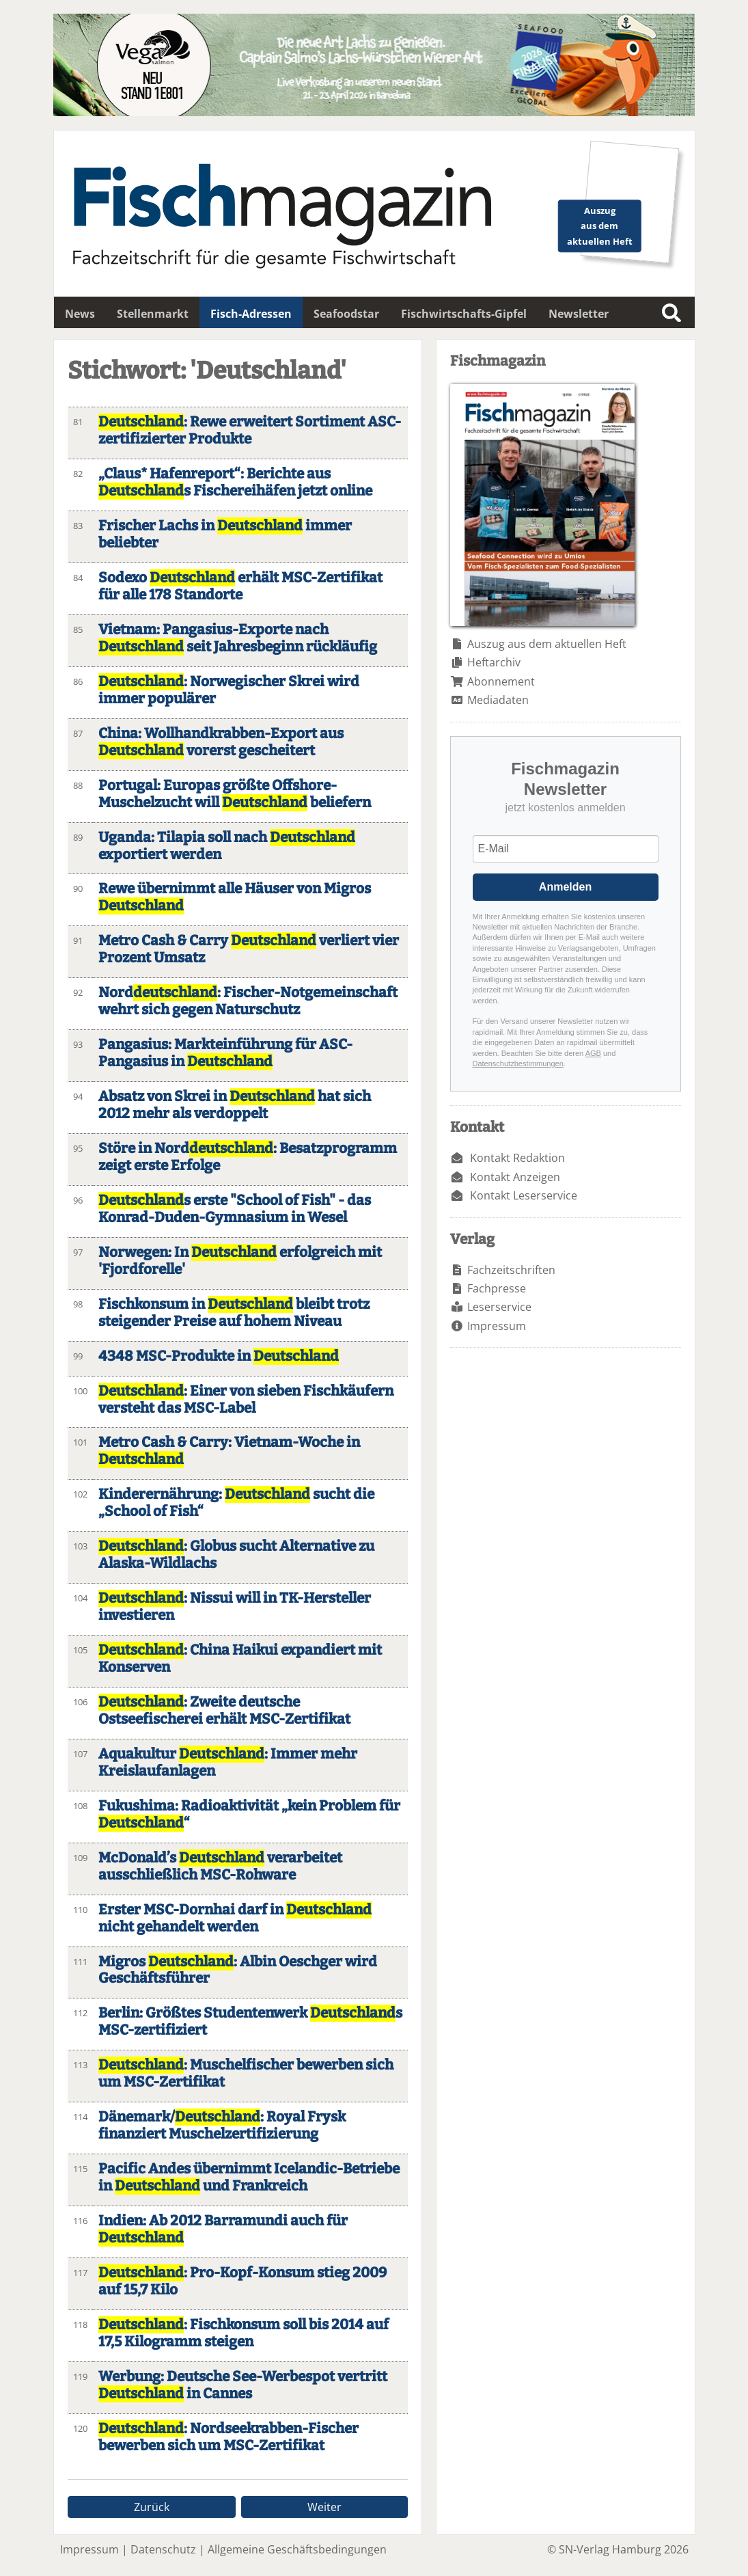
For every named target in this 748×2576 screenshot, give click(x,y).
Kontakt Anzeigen (515, 1176)
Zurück (151, 2506)
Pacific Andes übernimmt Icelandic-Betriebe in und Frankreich (249, 2177)
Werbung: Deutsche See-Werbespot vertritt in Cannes (242, 2385)
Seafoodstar (346, 313)
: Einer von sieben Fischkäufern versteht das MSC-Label (245, 1400)
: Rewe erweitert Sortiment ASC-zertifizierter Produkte (249, 430)
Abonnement (501, 681)
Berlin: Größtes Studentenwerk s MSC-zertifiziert (250, 2022)
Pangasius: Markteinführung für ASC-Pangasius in (225, 1053)
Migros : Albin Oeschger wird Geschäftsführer (237, 1970)
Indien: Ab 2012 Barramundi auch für (223, 2229)
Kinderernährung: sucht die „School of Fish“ (236, 1503)
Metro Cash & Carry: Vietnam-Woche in (229, 1451)
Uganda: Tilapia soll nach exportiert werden (226, 846)
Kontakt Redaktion (517, 1157)
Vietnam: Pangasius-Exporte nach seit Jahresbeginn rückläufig (237, 638)
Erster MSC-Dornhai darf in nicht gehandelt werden (235, 1918)
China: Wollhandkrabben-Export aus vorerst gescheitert (221, 742)
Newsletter (579, 313)
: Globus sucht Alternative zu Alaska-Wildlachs (236, 1555)
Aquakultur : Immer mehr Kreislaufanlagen (227, 1763)
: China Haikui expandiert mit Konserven (240, 1659)
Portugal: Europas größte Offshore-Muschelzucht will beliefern (234, 794)
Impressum (496, 1325)
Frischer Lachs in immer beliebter (225, 534)
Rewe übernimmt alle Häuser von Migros (234, 897)
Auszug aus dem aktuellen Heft (546, 643)
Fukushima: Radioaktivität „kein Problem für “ (249, 1815)
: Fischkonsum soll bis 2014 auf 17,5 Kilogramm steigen (243, 2333)
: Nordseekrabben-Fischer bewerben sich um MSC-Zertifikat (228, 2437)
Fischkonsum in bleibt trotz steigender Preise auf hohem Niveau (234, 1313)
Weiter (324, 2506)
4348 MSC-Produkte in (218, 1356)
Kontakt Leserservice (523, 1195)
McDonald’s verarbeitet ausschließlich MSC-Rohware (220, 1866)
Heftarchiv (494, 662)
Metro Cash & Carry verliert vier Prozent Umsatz (248, 949)
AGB (593, 1053)
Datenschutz (163, 2549)
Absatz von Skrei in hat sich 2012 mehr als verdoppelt (234, 1105)
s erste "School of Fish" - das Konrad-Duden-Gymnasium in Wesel (234, 1209)
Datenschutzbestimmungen (518, 1063)
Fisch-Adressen (251, 313)
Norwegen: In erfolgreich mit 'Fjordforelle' (240, 1261)
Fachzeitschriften (511, 1269)
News (80, 313)
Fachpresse (496, 1288)
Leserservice (499, 1306)
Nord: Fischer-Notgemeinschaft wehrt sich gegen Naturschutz (248, 1001)
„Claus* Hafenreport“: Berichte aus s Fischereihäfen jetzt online (235, 482)
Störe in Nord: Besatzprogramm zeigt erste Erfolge (247, 1157)
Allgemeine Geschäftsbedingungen (297, 2549)
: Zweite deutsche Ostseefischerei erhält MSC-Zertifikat (224, 1711)
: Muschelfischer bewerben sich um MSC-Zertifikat (245, 2074)
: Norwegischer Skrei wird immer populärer (228, 690)
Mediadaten (498, 699)
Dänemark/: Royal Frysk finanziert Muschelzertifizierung (222, 2126)
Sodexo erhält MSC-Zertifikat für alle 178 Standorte (240, 586)
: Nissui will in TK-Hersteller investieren (234, 1607)
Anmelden (565, 887)
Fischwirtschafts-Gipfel (464, 313)
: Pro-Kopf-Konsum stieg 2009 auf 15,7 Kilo (242, 2281)
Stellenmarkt (153, 313)
